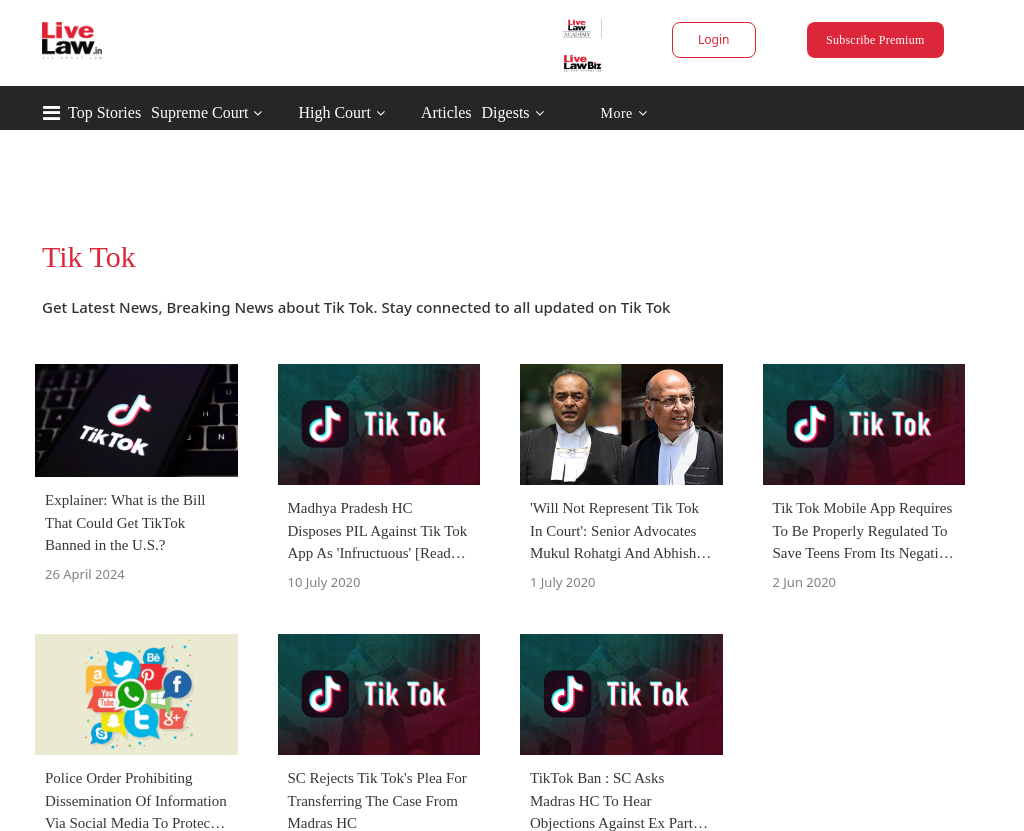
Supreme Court (199, 112)
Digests (506, 112)
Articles (446, 112)
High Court (334, 112)
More (623, 113)
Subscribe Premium (875, 40)
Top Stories (104, 112)
